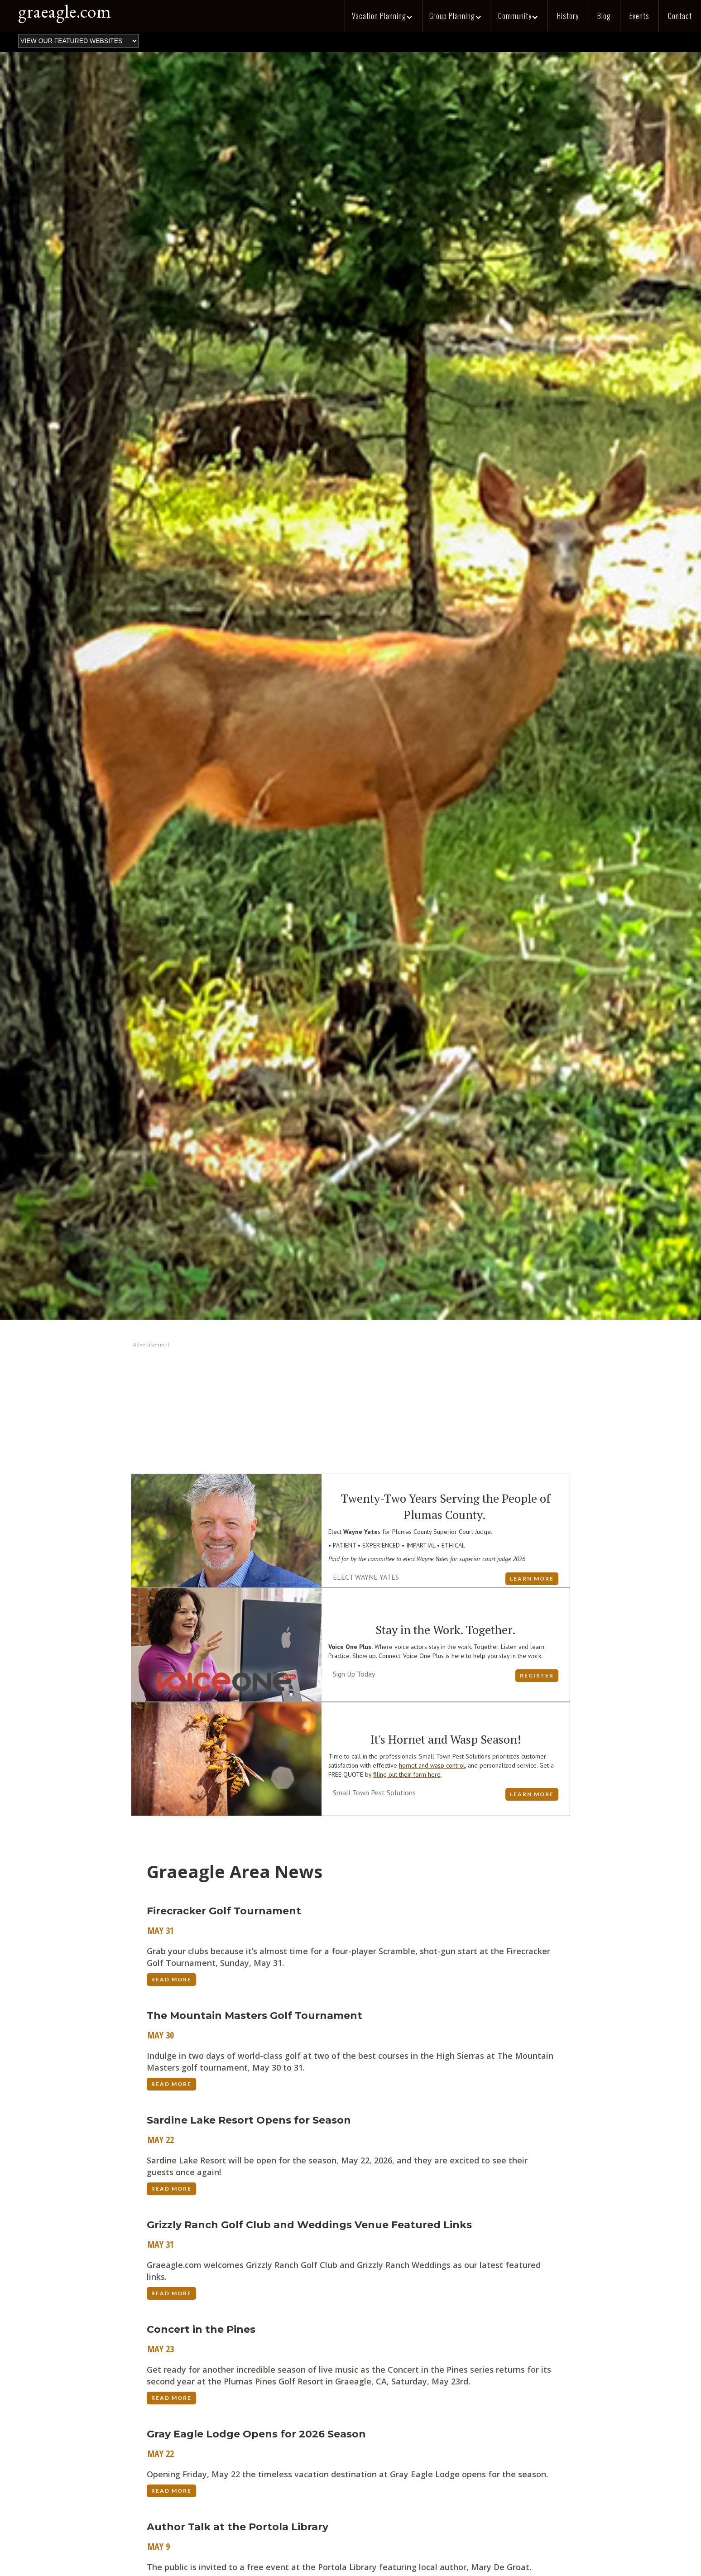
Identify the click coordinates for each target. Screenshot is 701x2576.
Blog (604, 15)
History (568, 15)
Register (537, 1675)
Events (639, 15)
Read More (171, 1979)
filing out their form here (407, 1774)
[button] (383, 16)
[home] (60, 13)
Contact (680, 15)
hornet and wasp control (432, 1765)
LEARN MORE (532, 1578)
